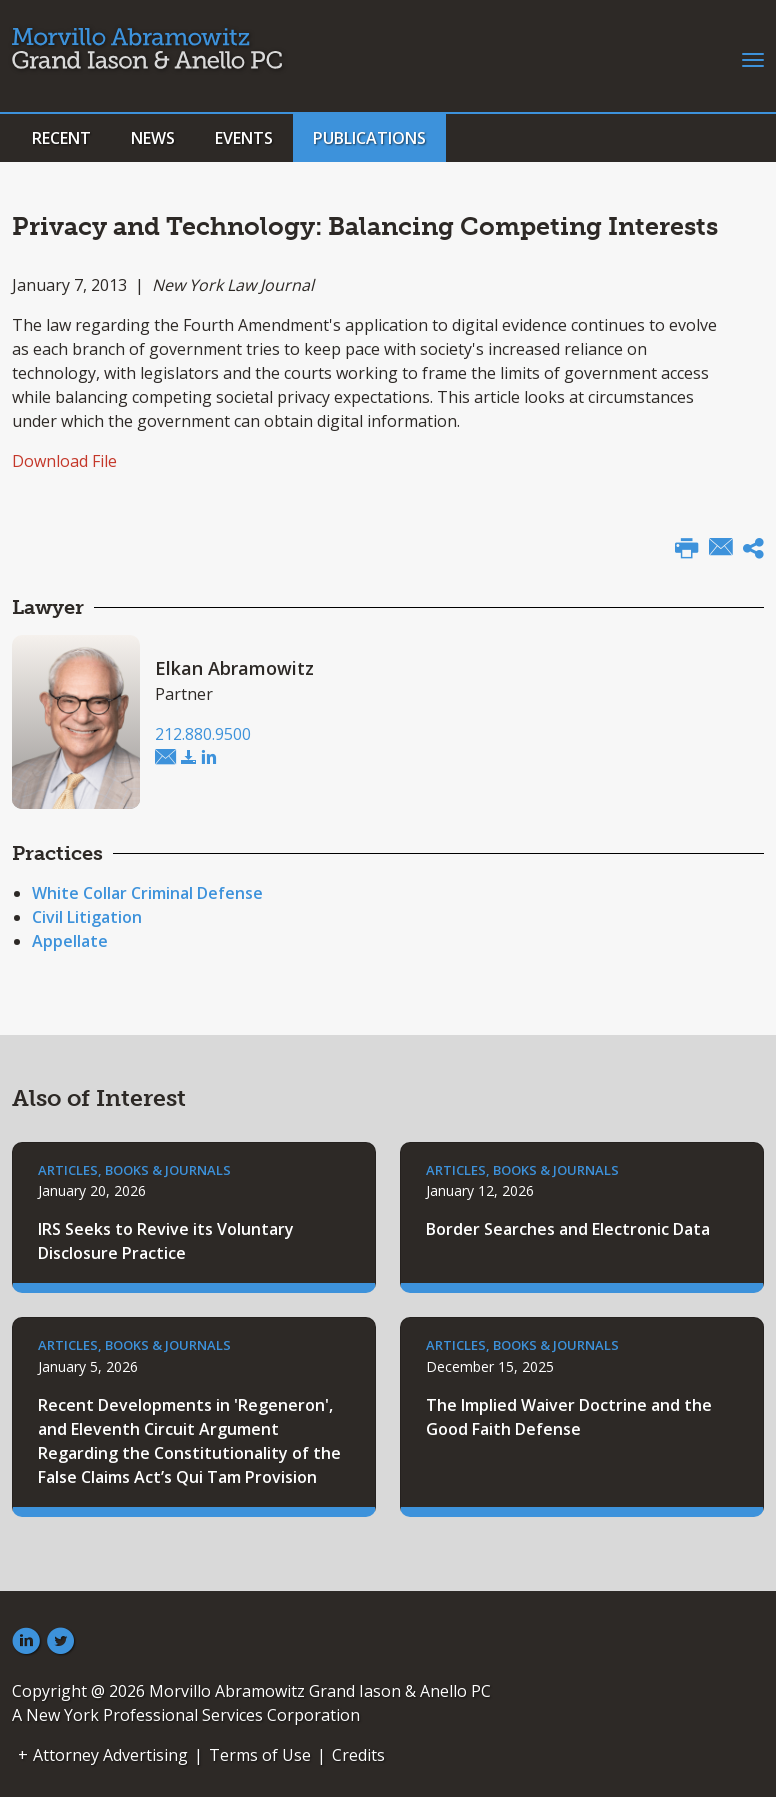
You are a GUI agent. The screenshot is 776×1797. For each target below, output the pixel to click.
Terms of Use (260, 1755)
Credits (358, 1755)
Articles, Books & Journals (134, 1170)
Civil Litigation (87, 917)
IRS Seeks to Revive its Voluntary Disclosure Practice (166, 1241)
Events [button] (244, 138)
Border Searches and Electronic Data (568, 1229)
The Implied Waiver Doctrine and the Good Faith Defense (569, 1417)
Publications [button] (369, 138)
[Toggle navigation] (753, 58)
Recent (61, 138)
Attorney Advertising (110, 1755)
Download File (64, 461)
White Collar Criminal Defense (147, 893)
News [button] (153, 138)
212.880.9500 (203, 734)
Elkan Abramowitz (234, 668)
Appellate (70, 941)
